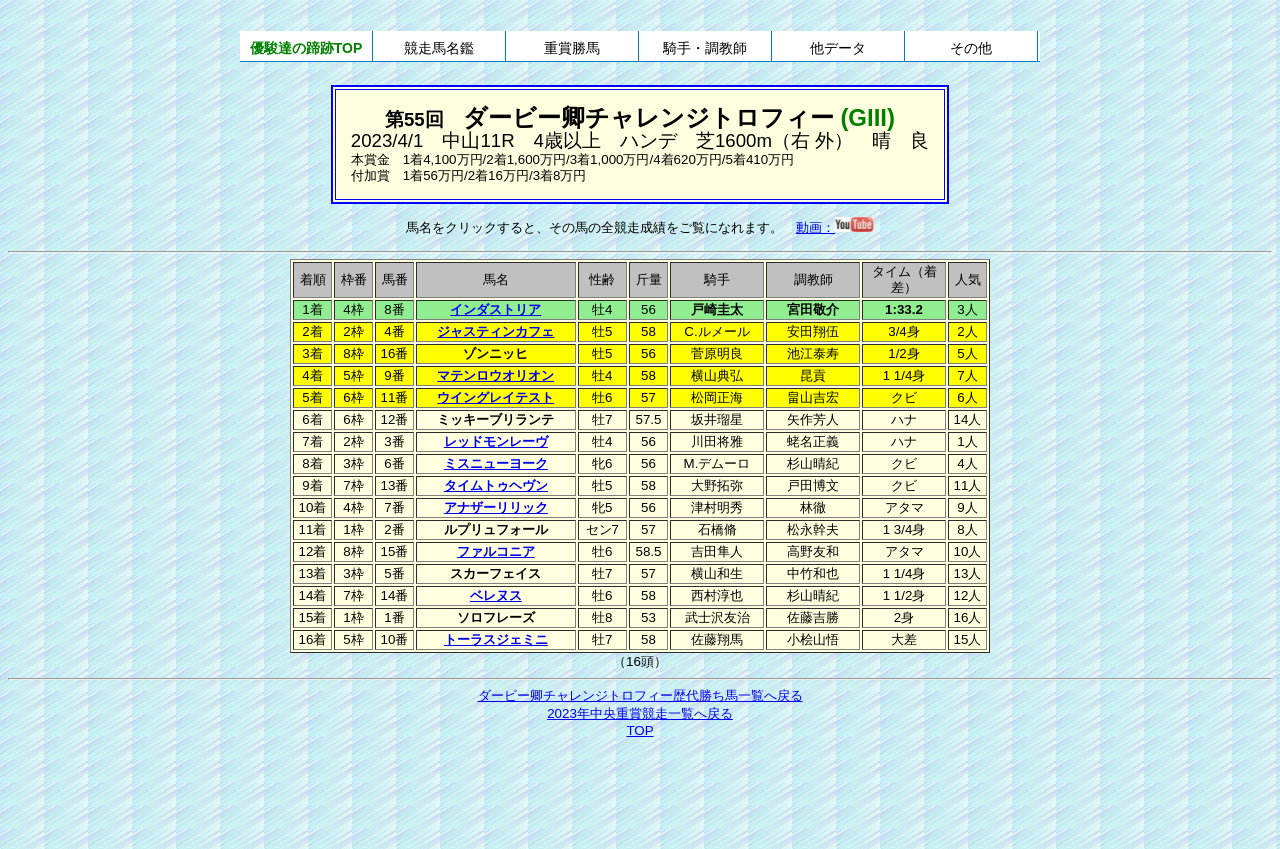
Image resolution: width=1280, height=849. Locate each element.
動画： (835, 227)
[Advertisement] (640, 796)
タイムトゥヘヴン (496, 485)
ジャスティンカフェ (495, 331)
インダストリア (495, 309)
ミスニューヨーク (496, 463)
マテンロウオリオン (495, 375)
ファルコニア (496, 551)
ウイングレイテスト (495, 397)
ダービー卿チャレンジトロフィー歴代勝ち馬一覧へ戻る (640, 695)
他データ (838, 48)
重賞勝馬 (572, 48)
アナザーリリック (496, 507)
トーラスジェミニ (496, 639)
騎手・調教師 (705, 48)
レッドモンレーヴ (496, 441)
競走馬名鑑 (439, 48)
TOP (639, 730)
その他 (971, 48)
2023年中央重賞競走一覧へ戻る (640, 713)
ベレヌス (496, 595)
